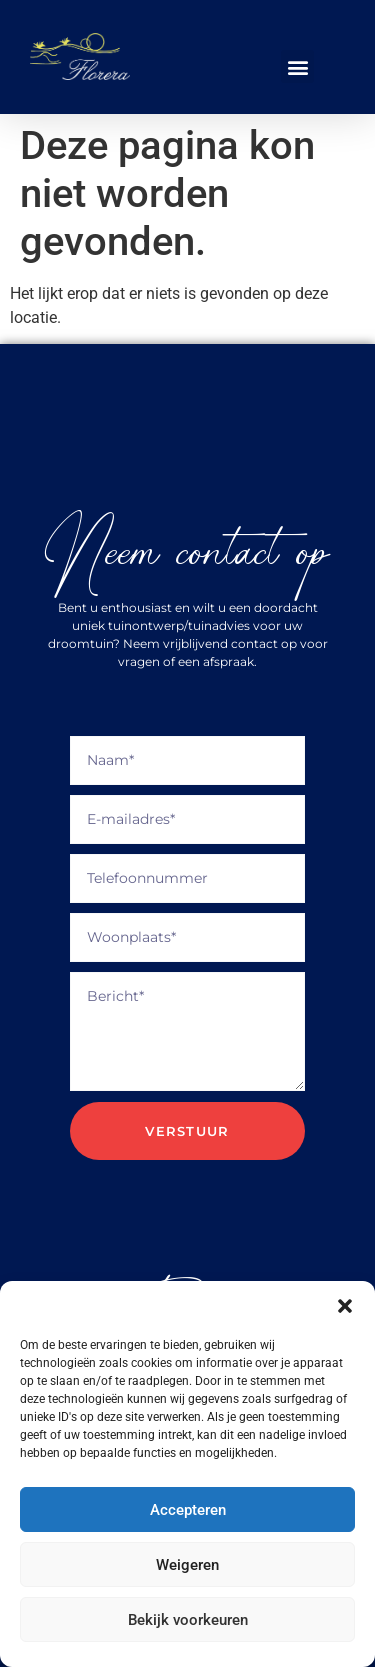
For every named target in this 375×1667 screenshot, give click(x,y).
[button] (345, 1306)
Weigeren (187, 1565)
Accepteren (188, 1510)
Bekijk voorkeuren (188, 1620)
